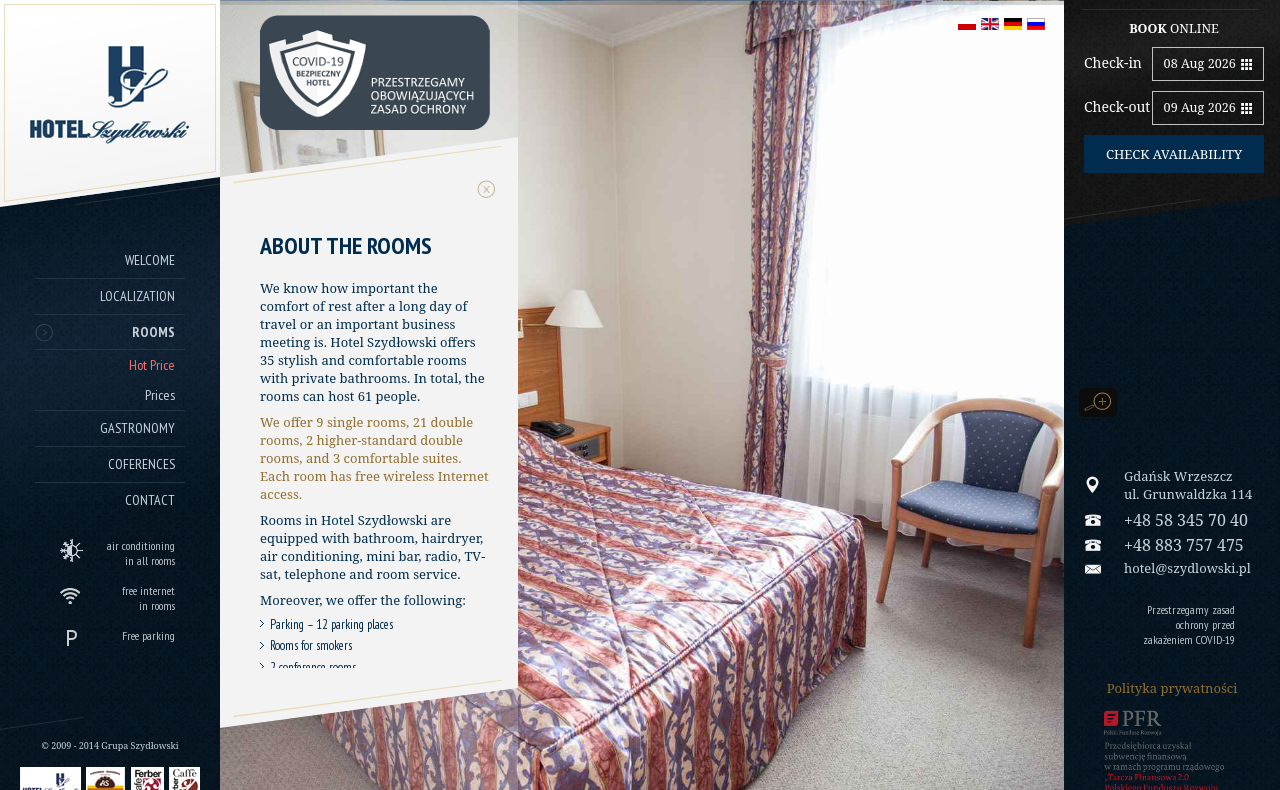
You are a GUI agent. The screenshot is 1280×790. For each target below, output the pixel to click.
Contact (150, 500)
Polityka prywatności (1172, 688)
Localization (137, 296)
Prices (160, 395)
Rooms (153, 332)
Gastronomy (137, 428)
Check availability (1174, 154)
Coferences (141, 464)
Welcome (150, 260)
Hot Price (152, 365)
